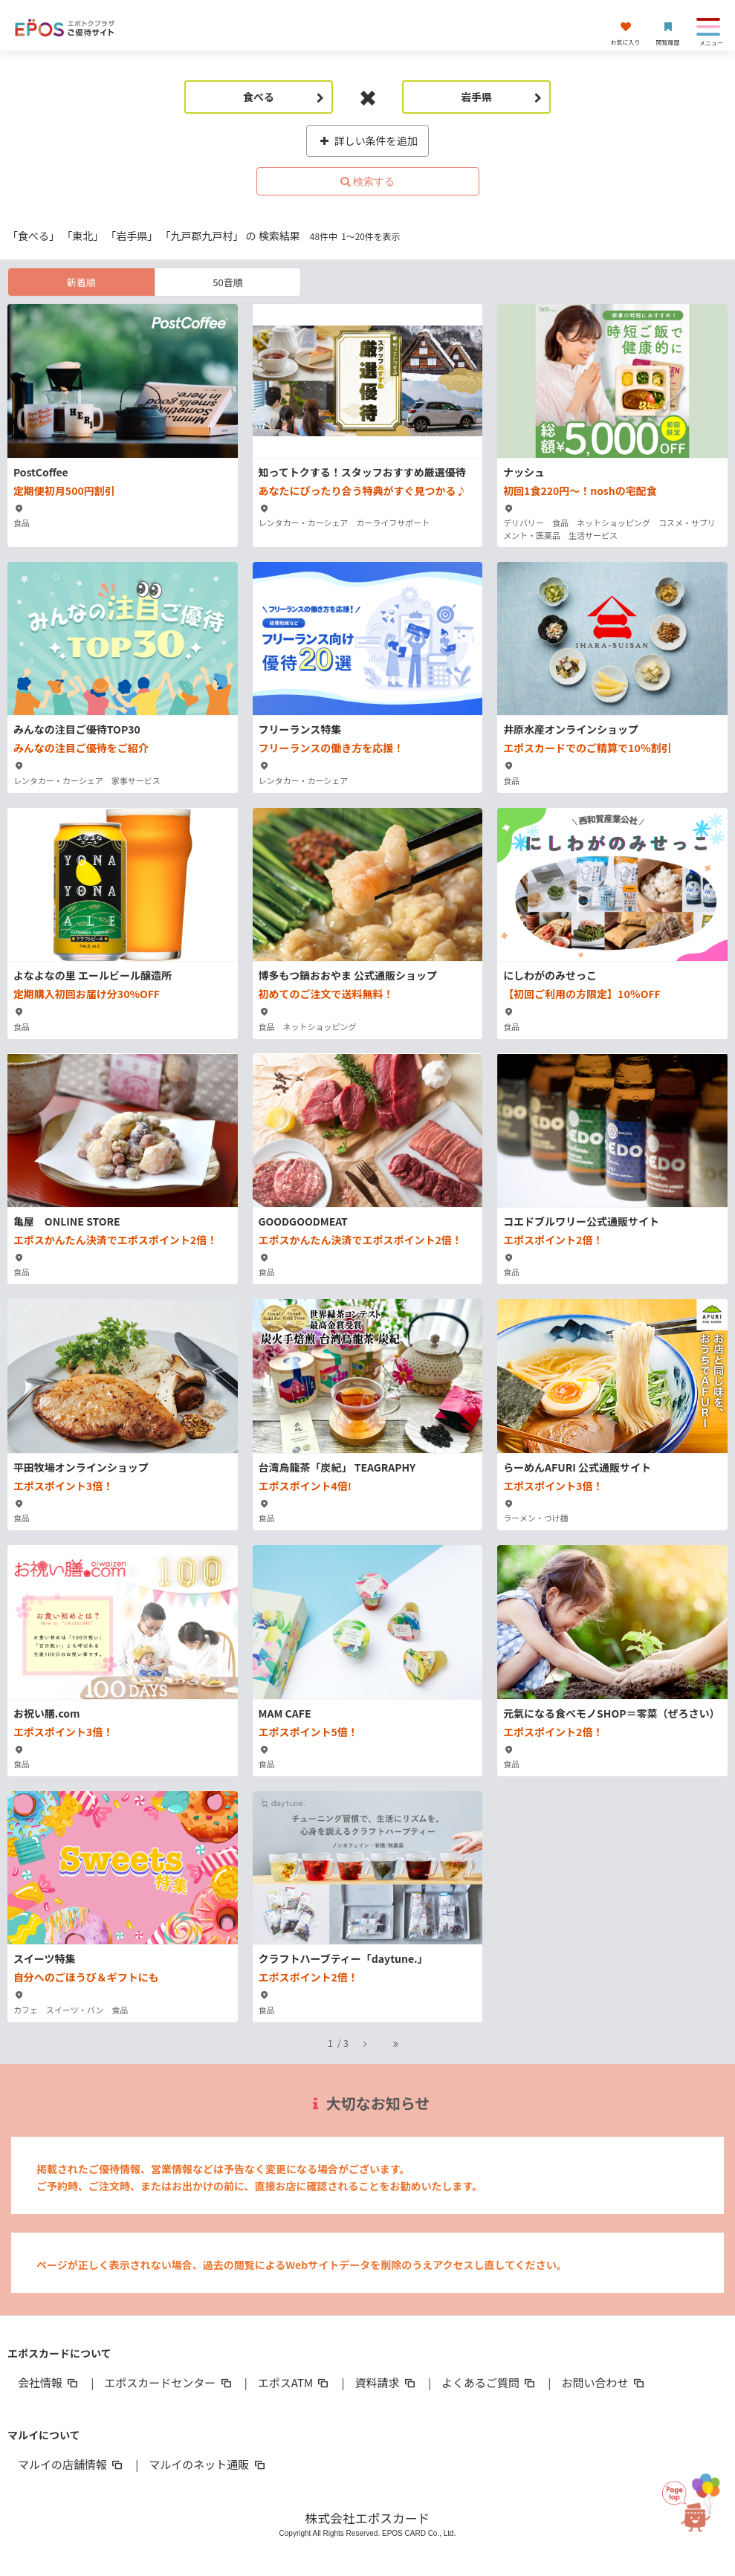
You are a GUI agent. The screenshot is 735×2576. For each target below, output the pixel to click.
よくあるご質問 (489, 2382)
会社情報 (49, 2382)
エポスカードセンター (168, 2382)
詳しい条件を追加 (367, 140)
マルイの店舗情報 (71, 2464)
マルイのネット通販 (208, 2464)
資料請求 (386, 2382)
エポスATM (294, 2382)
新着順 (81, 282)
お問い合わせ (603, 2382)
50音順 (227, 282)
